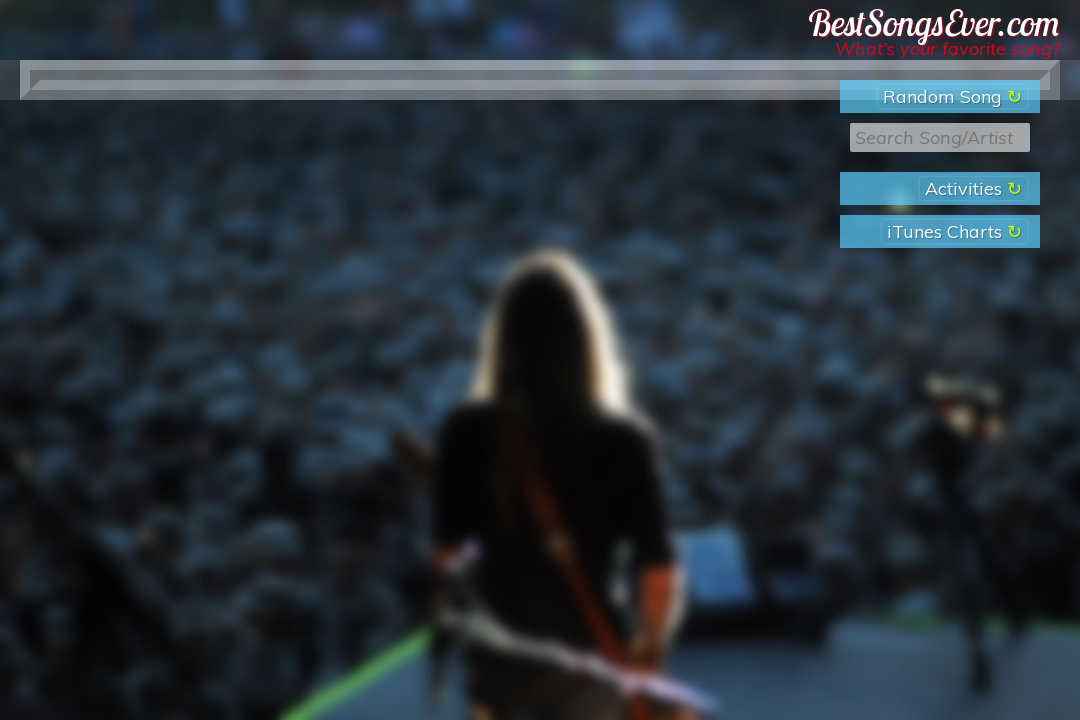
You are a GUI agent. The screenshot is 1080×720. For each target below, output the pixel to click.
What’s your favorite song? (947, 48)
